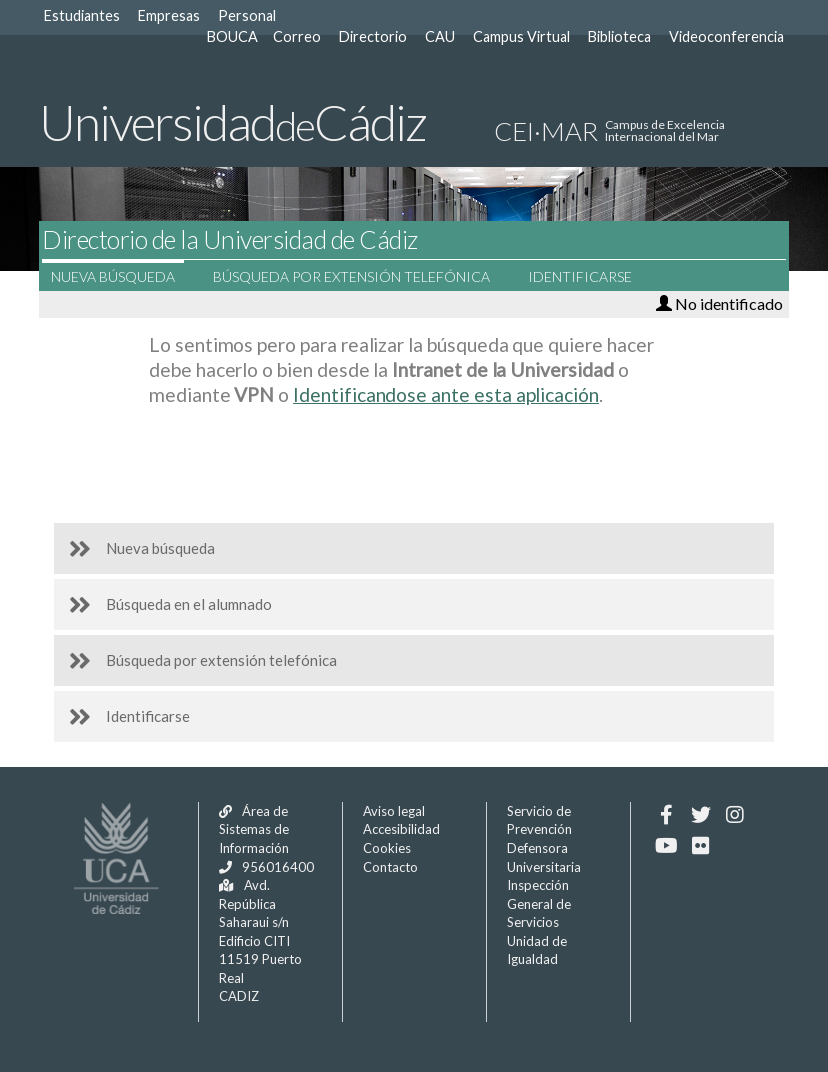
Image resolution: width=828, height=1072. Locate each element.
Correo (297, 36)
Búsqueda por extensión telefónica (363, 276)
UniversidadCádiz (232, 122)
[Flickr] (700, 846)
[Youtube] (666, 846)
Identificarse (592, 276)
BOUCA (232, 36)
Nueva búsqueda (125, 276)
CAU (440, 36)
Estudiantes (82, 15)
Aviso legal (394, 811)
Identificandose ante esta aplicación (446, 394)
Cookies (387, 848)
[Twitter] (700, 815)
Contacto (390, 867)
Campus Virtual (521, 36)
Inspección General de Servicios (539, 903)
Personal (247, 15)
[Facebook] (666, 815)
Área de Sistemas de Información (254, 829)
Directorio (373, 36)
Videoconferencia (726, 36)
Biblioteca (619, 36)
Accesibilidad (401, 829)
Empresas (169, 15)
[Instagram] (734, 815)
